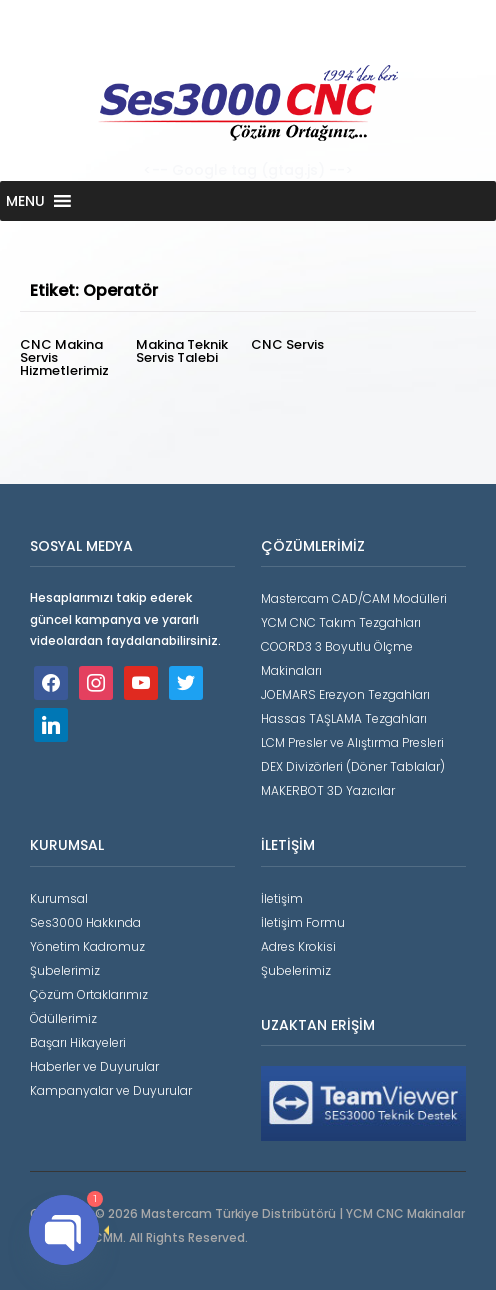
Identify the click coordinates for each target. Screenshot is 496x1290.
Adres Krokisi (298, 946)
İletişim (282, 898)
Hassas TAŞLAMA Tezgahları (344, 718)
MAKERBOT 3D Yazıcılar (328, 790)
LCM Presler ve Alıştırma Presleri (352, 742)
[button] (25, 201)
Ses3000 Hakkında (85, 922)
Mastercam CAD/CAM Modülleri (354, 598)
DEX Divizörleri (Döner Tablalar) (353, 766)
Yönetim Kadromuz (87, 946)
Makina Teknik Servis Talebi (182, 351)
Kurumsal (59, 898)
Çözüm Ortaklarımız (89, 994)
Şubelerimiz (65, 970)
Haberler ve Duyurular (94, 1066)
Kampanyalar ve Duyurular (111, 1090)
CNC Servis (287, 344)
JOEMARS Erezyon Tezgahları (345, 694)
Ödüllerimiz (63, 1018)
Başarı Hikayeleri (78, 1042)
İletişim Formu (303, 922)
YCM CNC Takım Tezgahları (341, 622)
